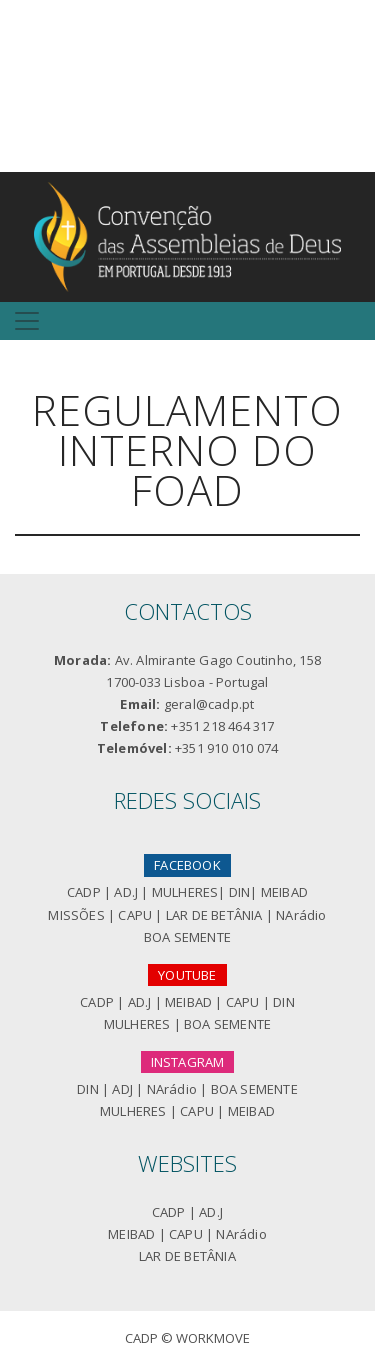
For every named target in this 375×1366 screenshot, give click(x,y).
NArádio (301, 915)
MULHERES (185, 892)
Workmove (213, 1338)
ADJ (122, 1089)
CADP (84, 892)
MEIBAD (284, 892)
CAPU (135, 915)
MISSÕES (76, 915)
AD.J (126, 892)
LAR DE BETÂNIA (214, 915)
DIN (240, 892)
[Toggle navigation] (27, 321)
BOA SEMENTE (187, 937)
